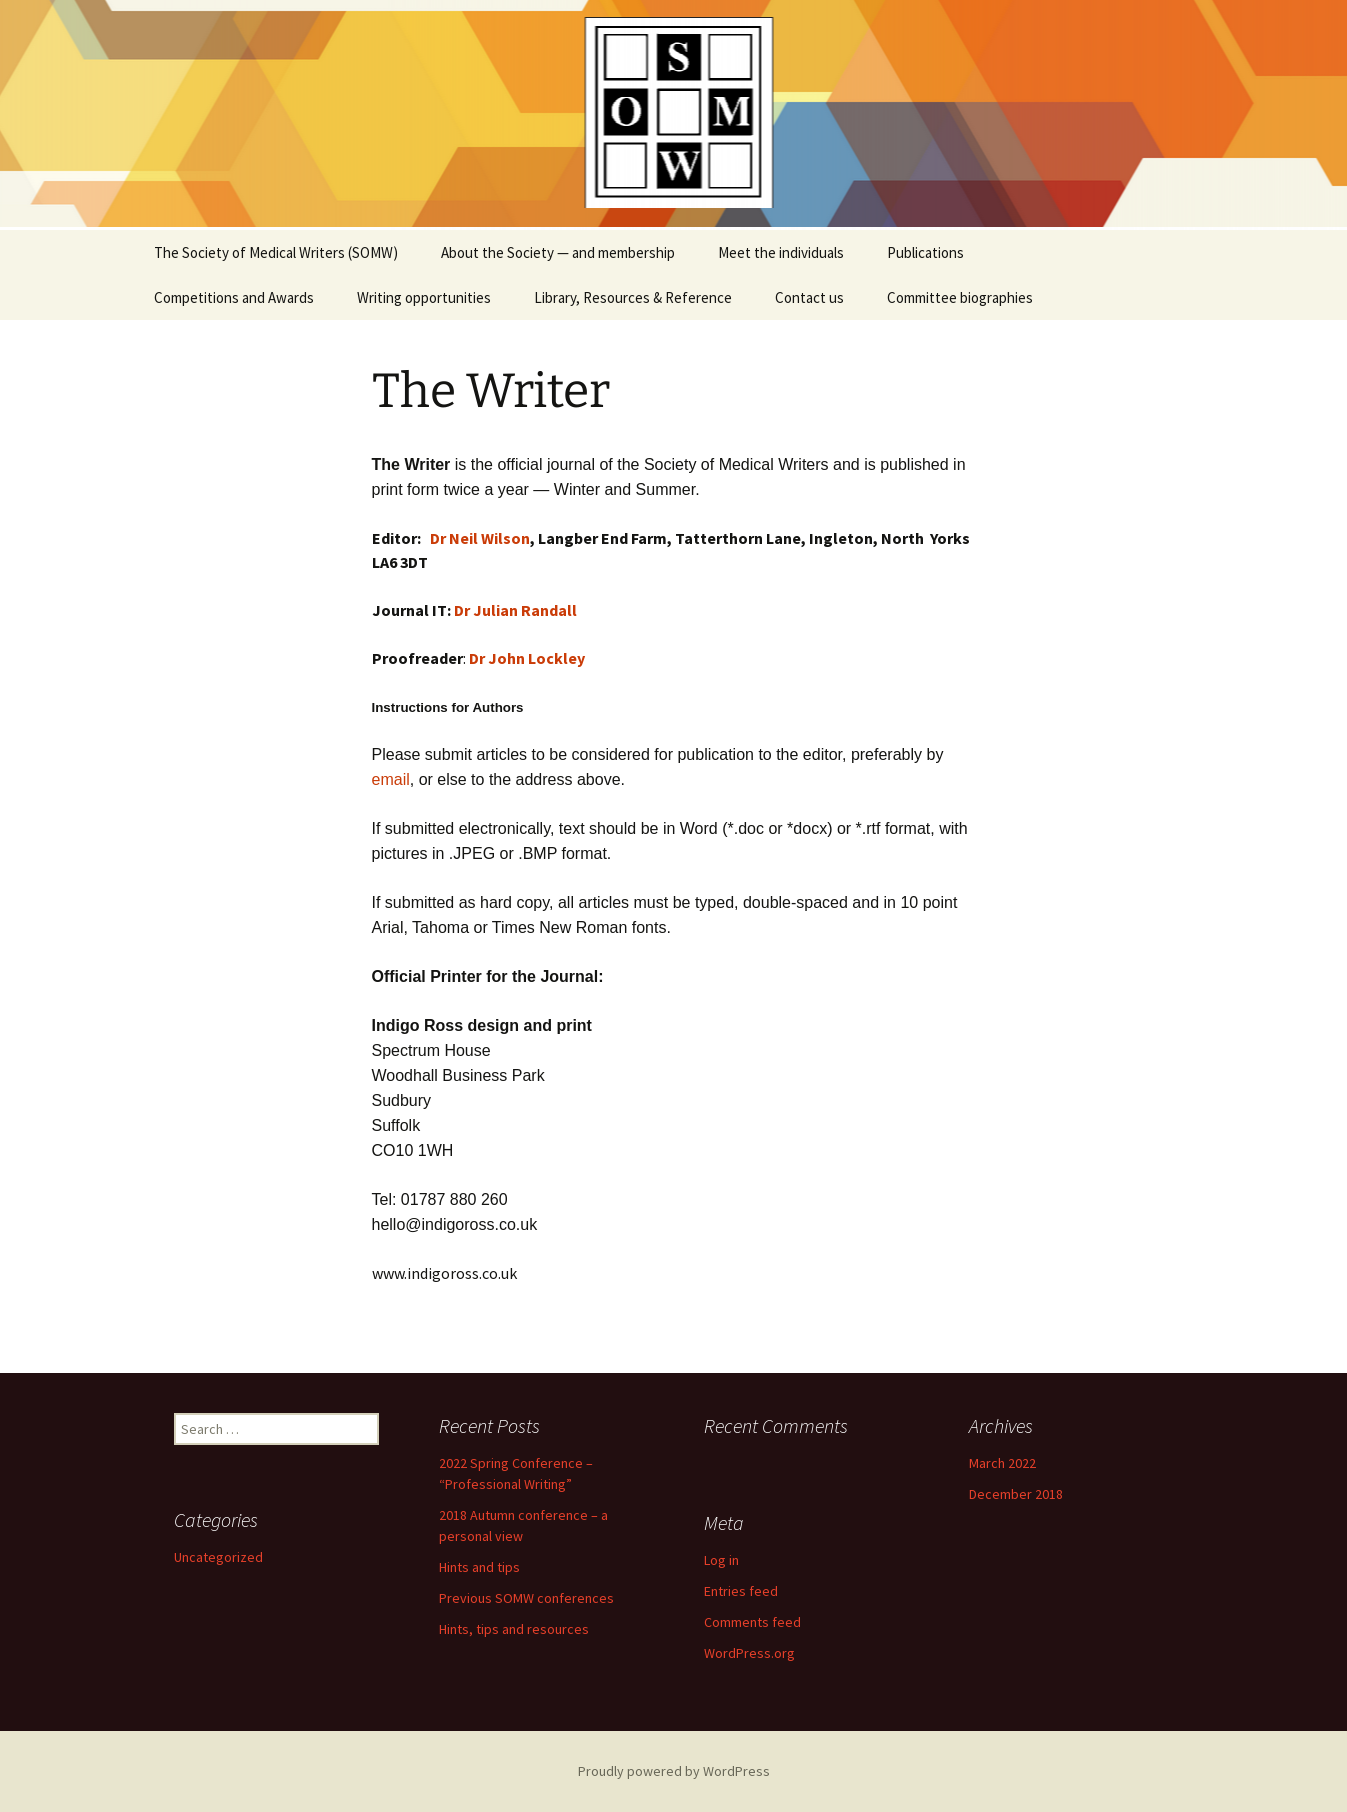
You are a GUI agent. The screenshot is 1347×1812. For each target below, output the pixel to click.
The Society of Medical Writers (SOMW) (276, 252)
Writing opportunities (424, 297)
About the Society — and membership (558, 252)
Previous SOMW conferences (526, 1598)
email (391, 779)
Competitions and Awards (234, 297)
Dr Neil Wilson (480, 538)
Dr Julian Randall (515, 610)
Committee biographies (960, 297)
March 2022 (1002, 1463)
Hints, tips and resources (514, 1629)
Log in (721, 1560)
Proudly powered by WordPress (674, 1771)
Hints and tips (479, 1567)
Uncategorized (218, 1557)
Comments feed (752, 1622)
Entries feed (741, 1591)
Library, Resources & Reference (633, 297)
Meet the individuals (781, 252)
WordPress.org (749, 1653)
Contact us (809, 297)
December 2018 (1016, 1494)
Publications (925, 252)
